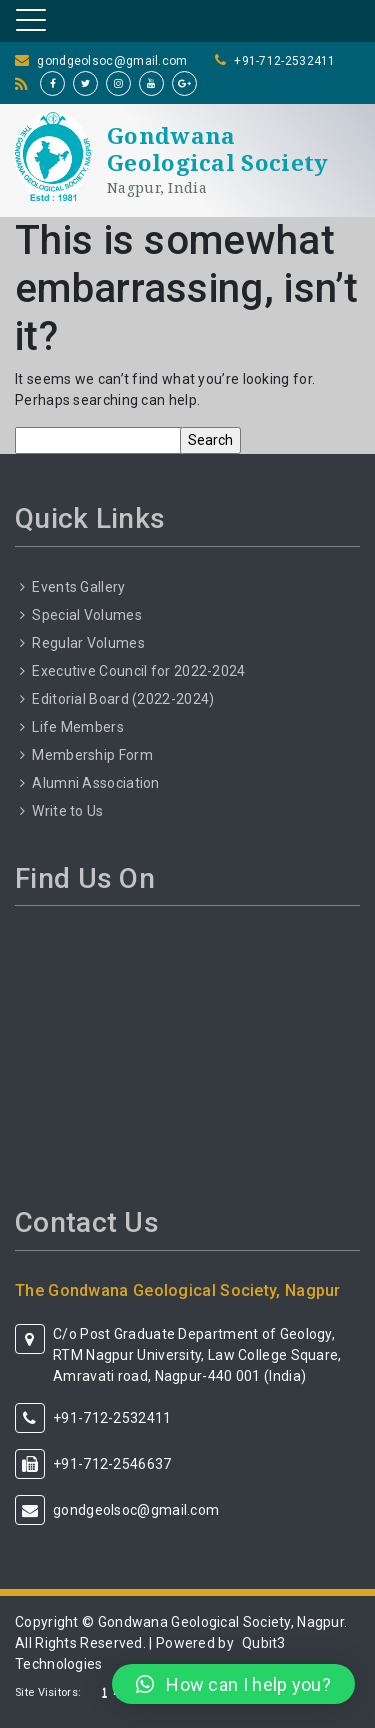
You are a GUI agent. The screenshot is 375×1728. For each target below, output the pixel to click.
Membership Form (92, 755)
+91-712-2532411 (285, 61)
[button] (233, 1684)
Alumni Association (95, 783)
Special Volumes (87, 615)
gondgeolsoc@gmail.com (112, 61)
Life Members (78, 727)
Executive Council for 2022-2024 (138, 671)
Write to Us (67, 811)
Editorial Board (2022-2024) (123, 699)
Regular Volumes (88, 643)
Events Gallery (78, 587)
